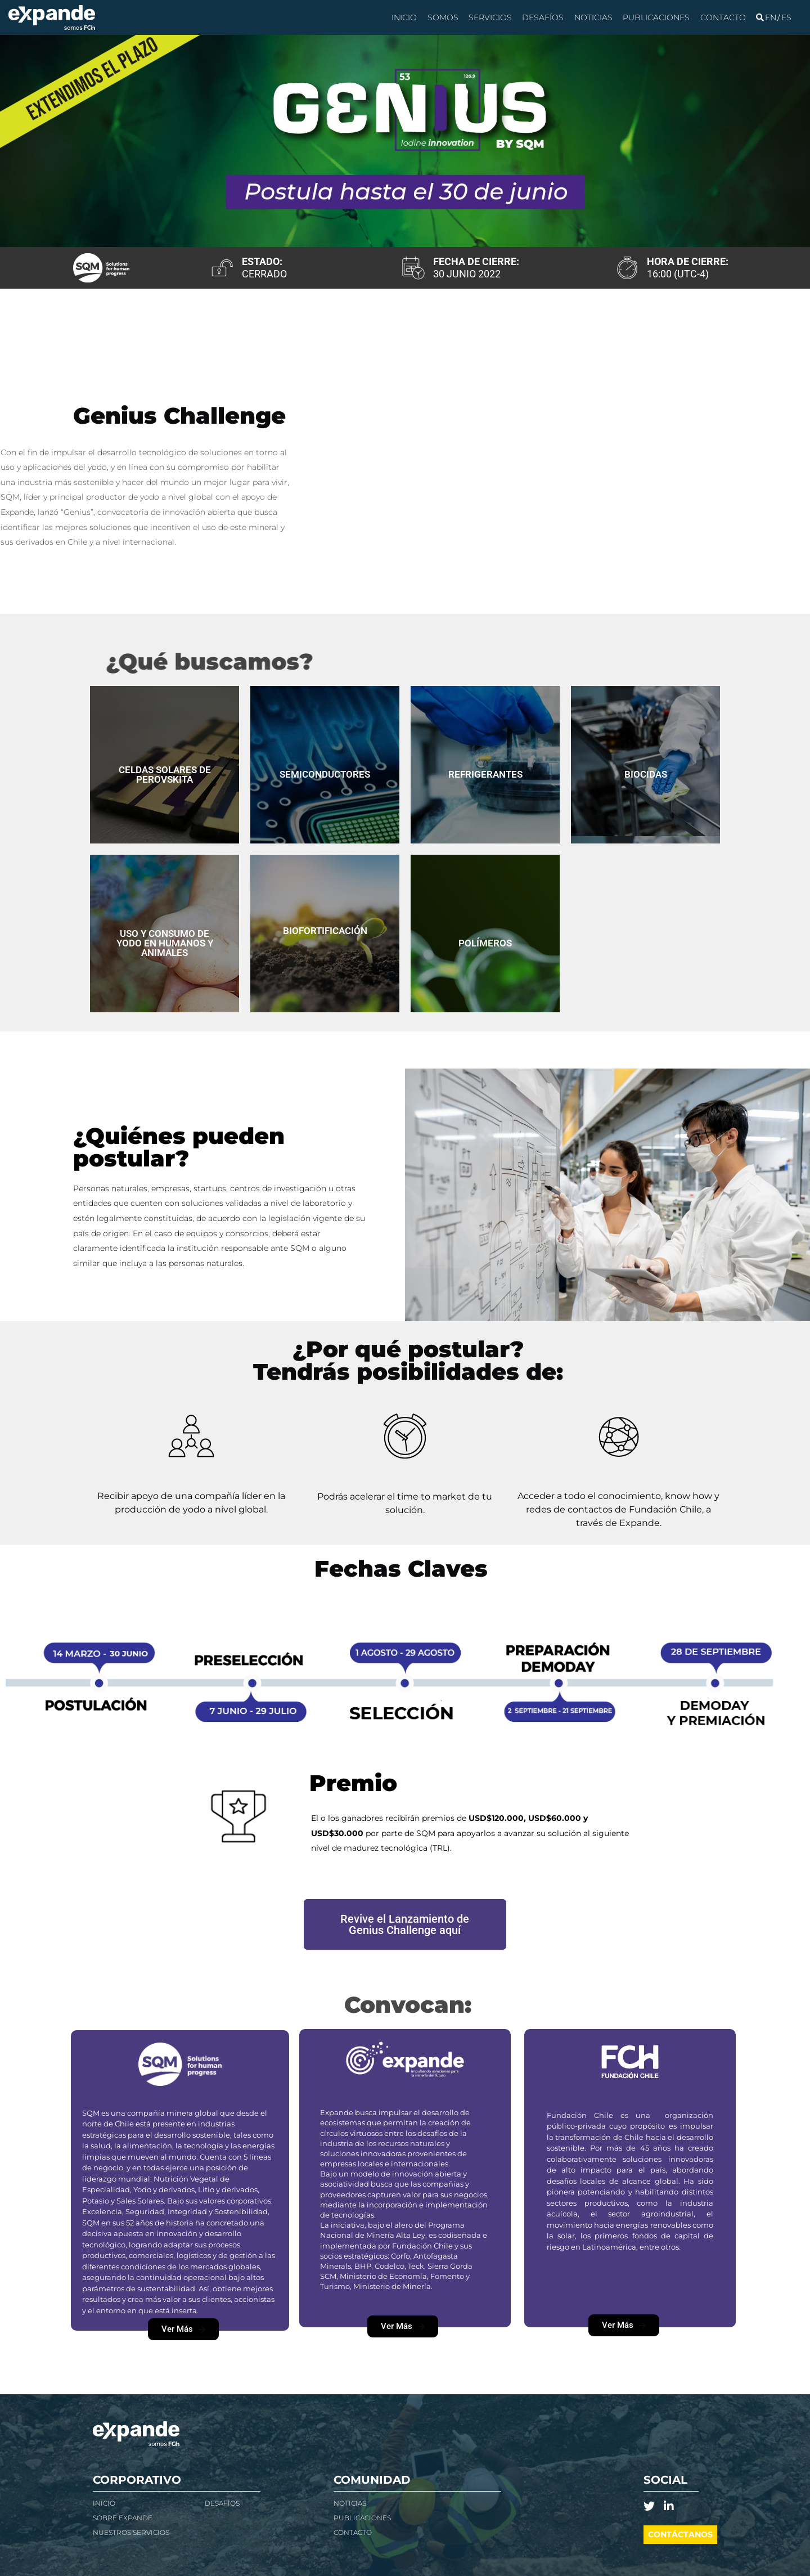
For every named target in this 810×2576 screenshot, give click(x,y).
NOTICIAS (350, 2503)
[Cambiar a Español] (786, 17)
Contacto (723, 17)
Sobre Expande (122, 2518)
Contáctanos (680, 2534)
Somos (443, 17)
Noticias (593, 17)
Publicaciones (656, 17)
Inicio (404, 17)
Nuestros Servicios (131, 2532)
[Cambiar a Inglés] (770, 17)
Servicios (490, 17)
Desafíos (543, 17)
